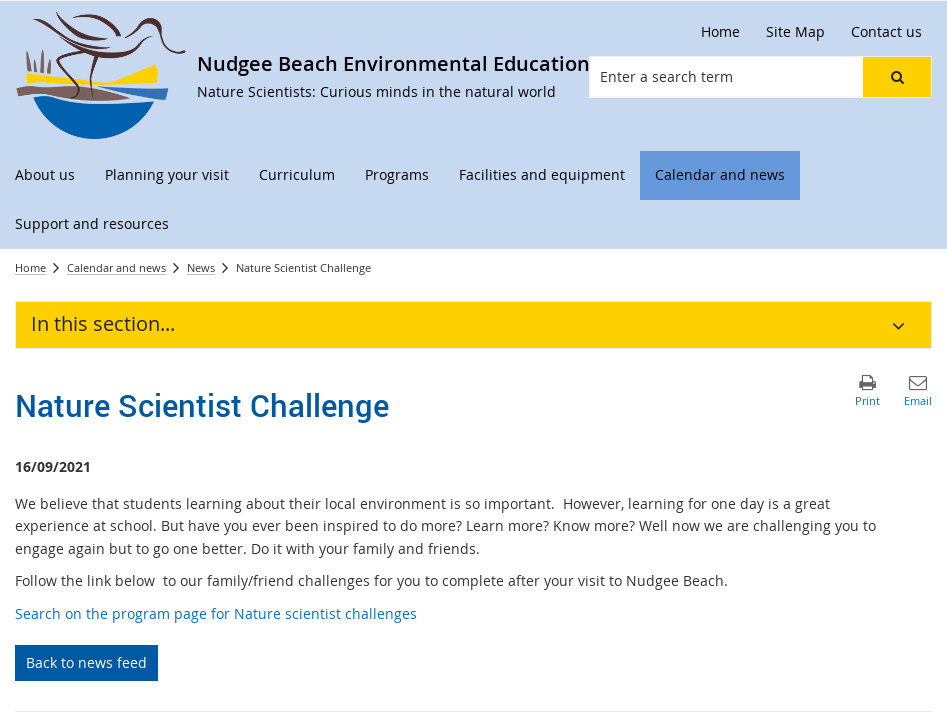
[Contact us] (886, 32)
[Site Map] (795, 32)
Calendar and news (116, 267)
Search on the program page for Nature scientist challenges (218, 613)
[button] (897, 77)
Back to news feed (86, 662)
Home (30, 267)
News (201, 267)
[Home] (720, 32)
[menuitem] (45, 175)
